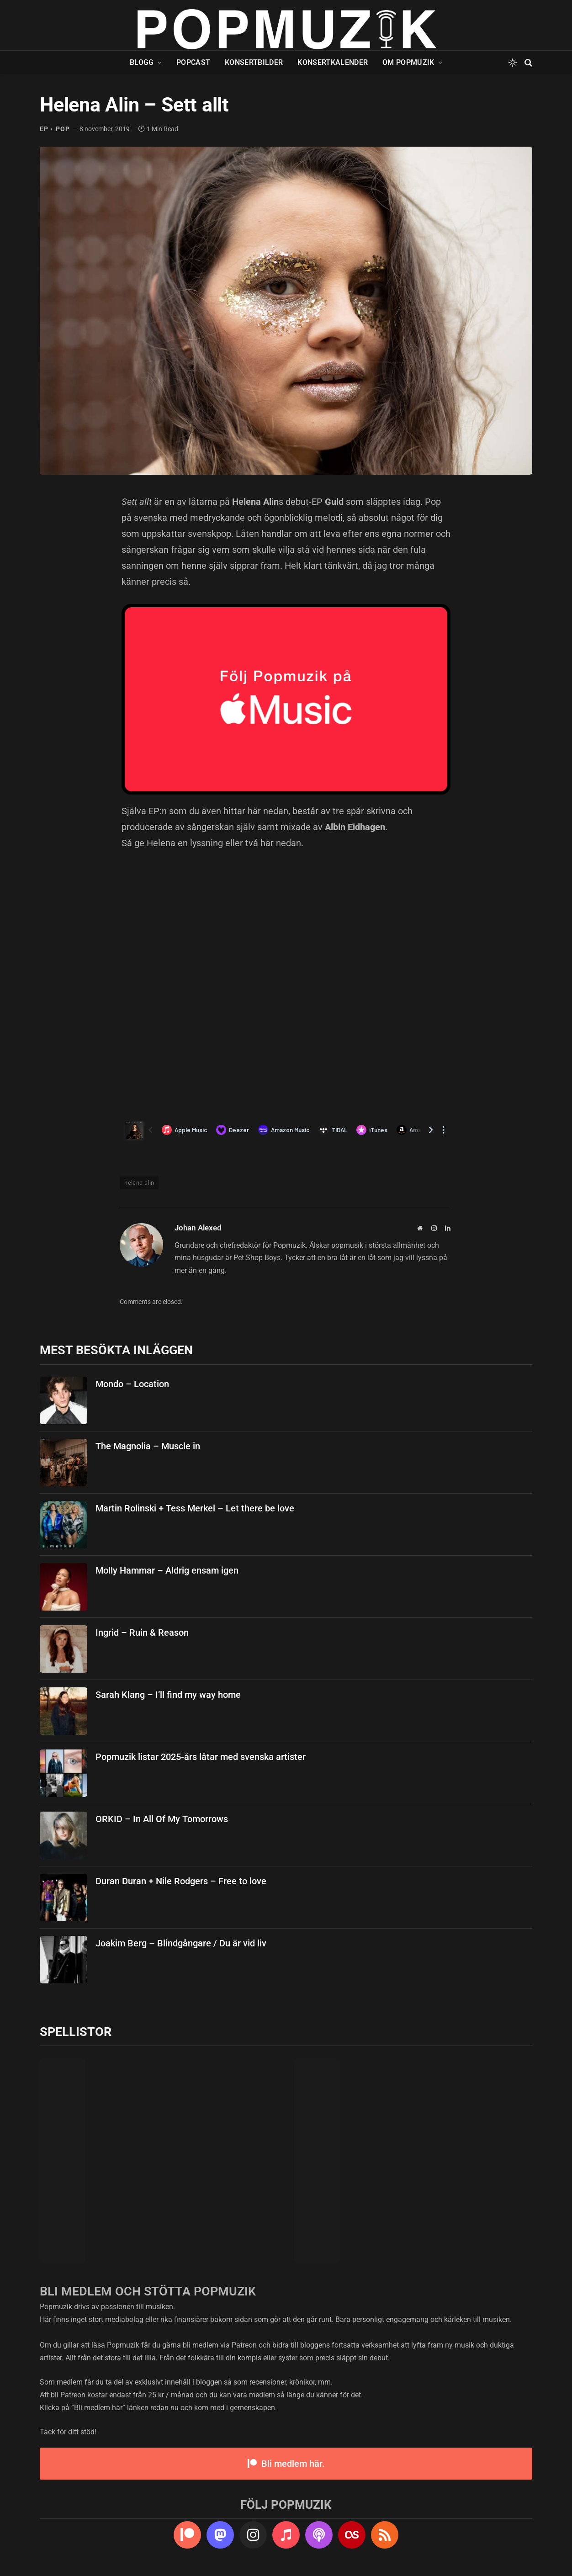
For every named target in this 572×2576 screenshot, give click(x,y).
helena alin (139, 1182)
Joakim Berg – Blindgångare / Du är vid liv (180, 1943)
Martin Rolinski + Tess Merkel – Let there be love (194, 1508)
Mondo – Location (132, 1383)
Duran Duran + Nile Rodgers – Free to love (180, 1881)
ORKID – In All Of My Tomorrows (161, 1818)
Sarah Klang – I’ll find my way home (168, 1694)
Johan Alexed (198, 1227)
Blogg (142, 62)
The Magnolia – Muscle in (147, 1446)
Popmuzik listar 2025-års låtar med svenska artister (200, 1756)
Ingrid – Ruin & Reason (142, 1632)
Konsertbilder (254, 62)
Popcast (193, 62)
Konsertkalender (332, 62)
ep (44, 129)
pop (62, 129)
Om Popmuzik (408, 62)
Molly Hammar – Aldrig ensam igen (166, 1570)
